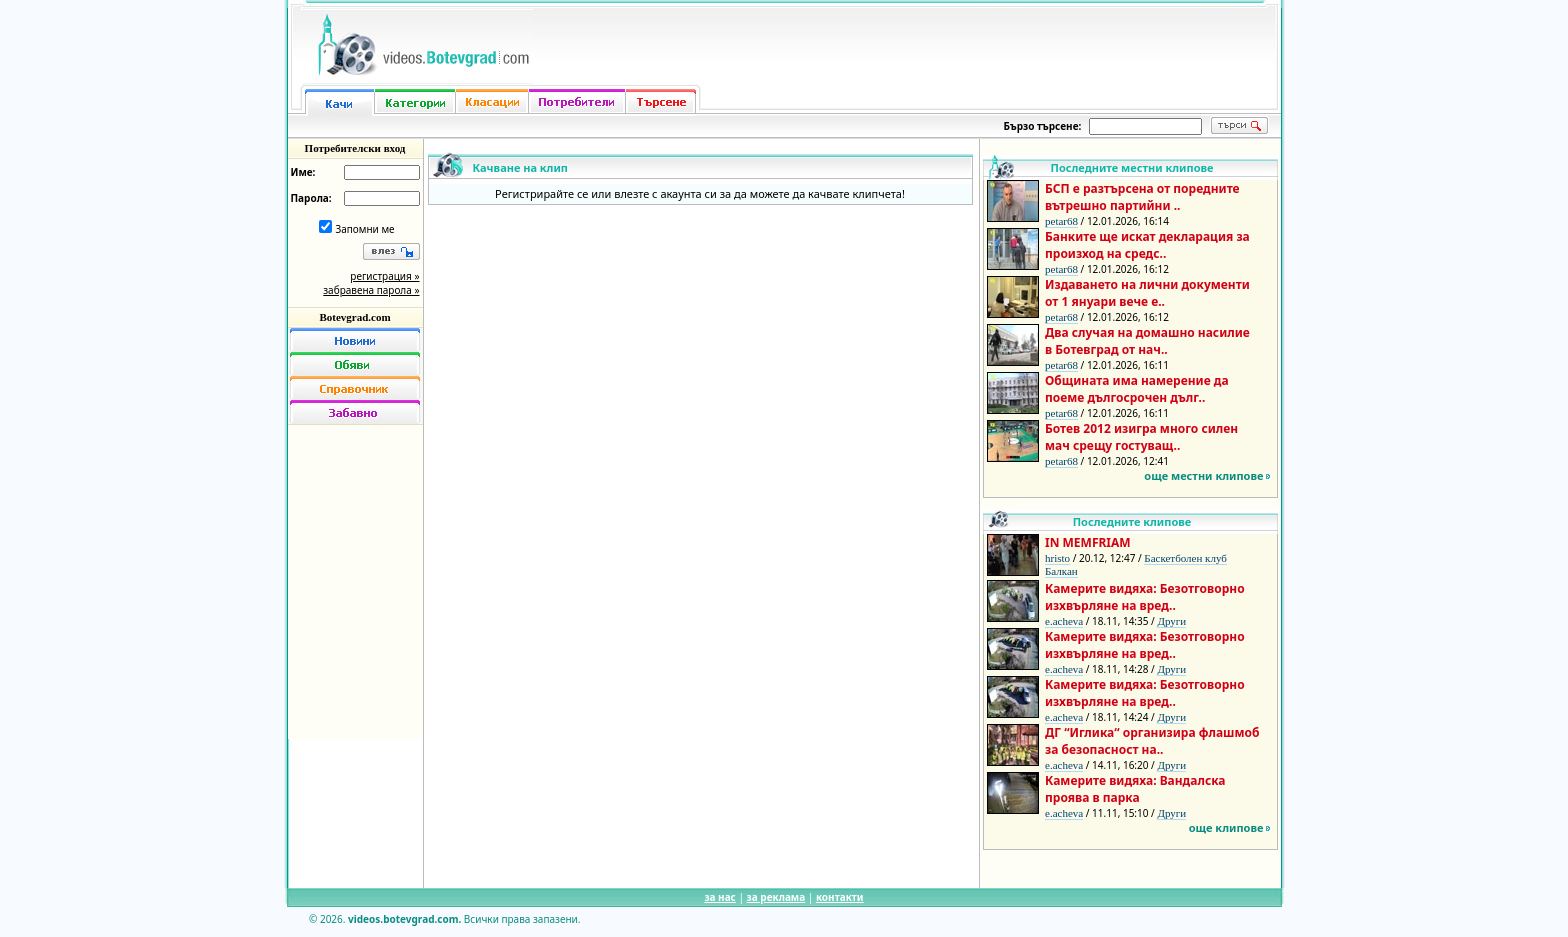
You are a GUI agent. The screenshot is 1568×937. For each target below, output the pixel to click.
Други (1171, 621)
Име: (303, 172)
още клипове (1226, 827)
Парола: (311, 198)
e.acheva (1064, 621)
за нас (719, 897)
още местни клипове (1203, 475)
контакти (840, 897)
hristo (1057, 558)
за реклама (776, 897)
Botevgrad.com (354, 317)
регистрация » (384, 276)
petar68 (1061, 221)
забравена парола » (371, 290)
